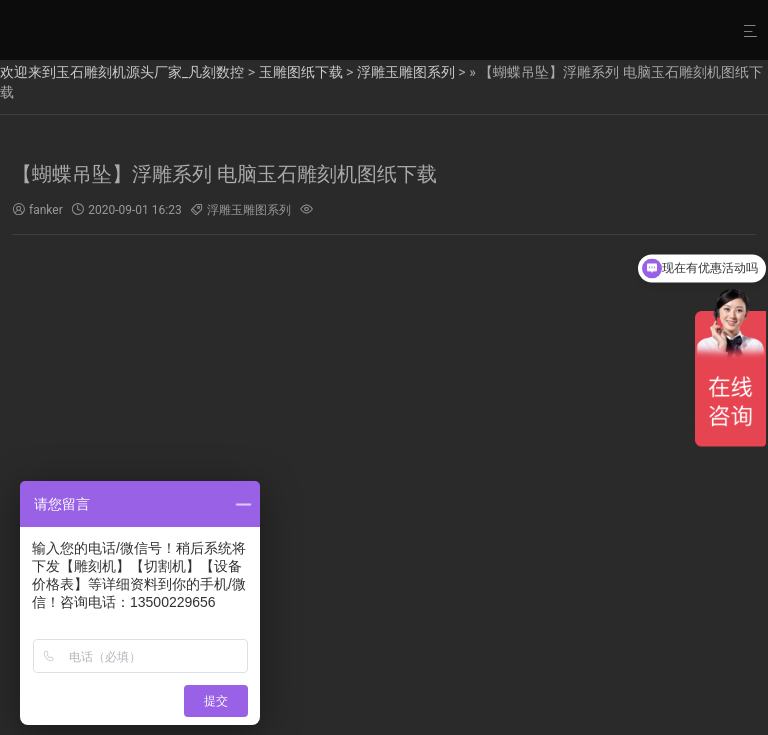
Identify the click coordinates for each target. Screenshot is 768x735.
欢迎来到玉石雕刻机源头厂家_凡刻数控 (122, 72)
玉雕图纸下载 (301, 72)
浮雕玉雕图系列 (406, 72)
